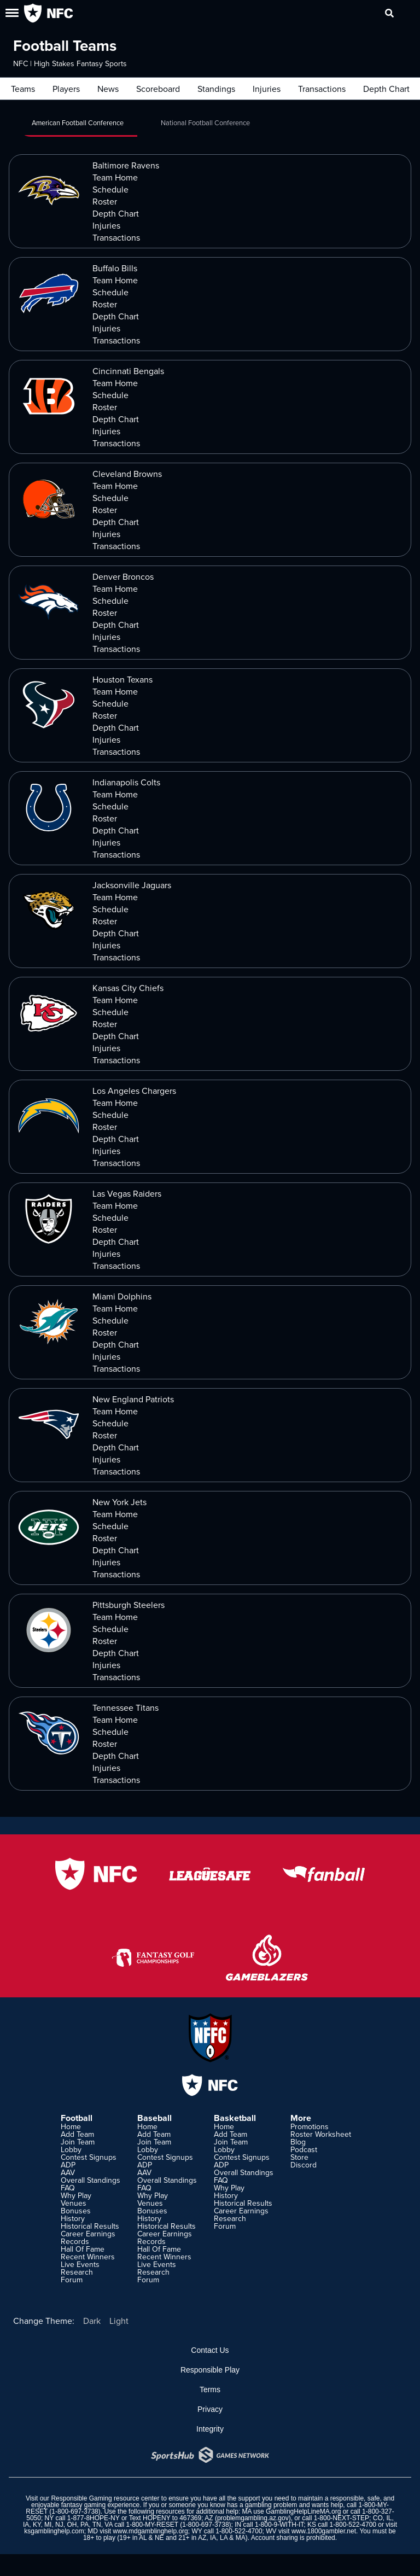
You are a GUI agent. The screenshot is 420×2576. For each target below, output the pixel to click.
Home (71, 2126)
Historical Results (90, 2226)
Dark (92, 2321)
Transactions (322, 89)
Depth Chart (386, 89)
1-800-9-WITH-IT (279, 2524)
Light (119, 2321)
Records (75, 2241)
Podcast (303, 2149)
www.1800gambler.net (323, 2531)
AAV (68, 2172)
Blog (298, 2141)
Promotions (309, 2126)
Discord (303, 2164)
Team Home (115, 177)
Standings (216, 89)
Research (77, 2271)
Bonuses (76, 2210)
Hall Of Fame (82, 2248)
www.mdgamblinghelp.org (150, 2531)
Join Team (78, 2141)
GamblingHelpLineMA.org (303, 2511)
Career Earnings (88, 2233)
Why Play (76, 2195)
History (73, 2218)
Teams (23, 89)
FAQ (68, 2187)
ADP (68, 2164)
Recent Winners (88, 2256)
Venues (73, 2203)
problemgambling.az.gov (253, 2518)
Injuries (267, 89)
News (108, 89)
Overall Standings (90, 2180)
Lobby (71, 2149)
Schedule (110, 189)
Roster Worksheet (320, 2134)
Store (299, 2157)
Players (66, 89)
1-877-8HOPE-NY (93, 2518)
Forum (72, 2279)
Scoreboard (158, 89)
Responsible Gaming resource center (105, 2498)
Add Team (77, 2134)
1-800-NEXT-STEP (341, 2518)
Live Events (80, 2264)
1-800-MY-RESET (152, 2524)
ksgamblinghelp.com (54, 2531)
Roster (104, 201)
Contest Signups (88, 2157)
